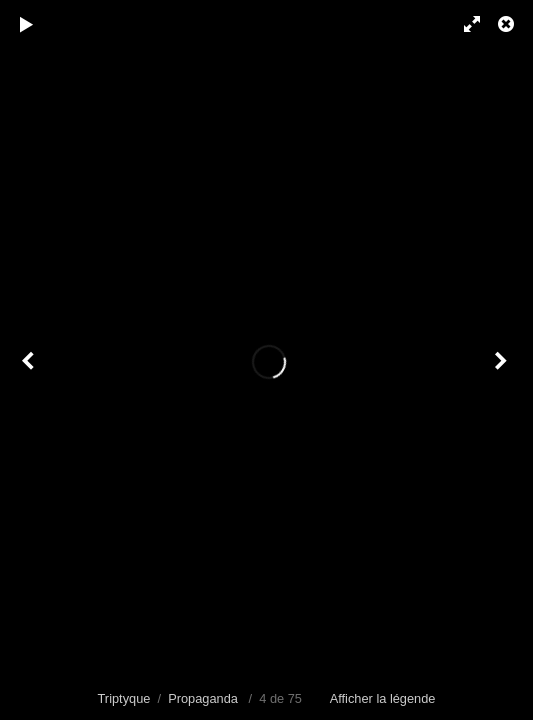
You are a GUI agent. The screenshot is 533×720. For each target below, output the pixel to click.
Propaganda (203, 698)
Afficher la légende (383, 698)
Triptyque (124, 698)
